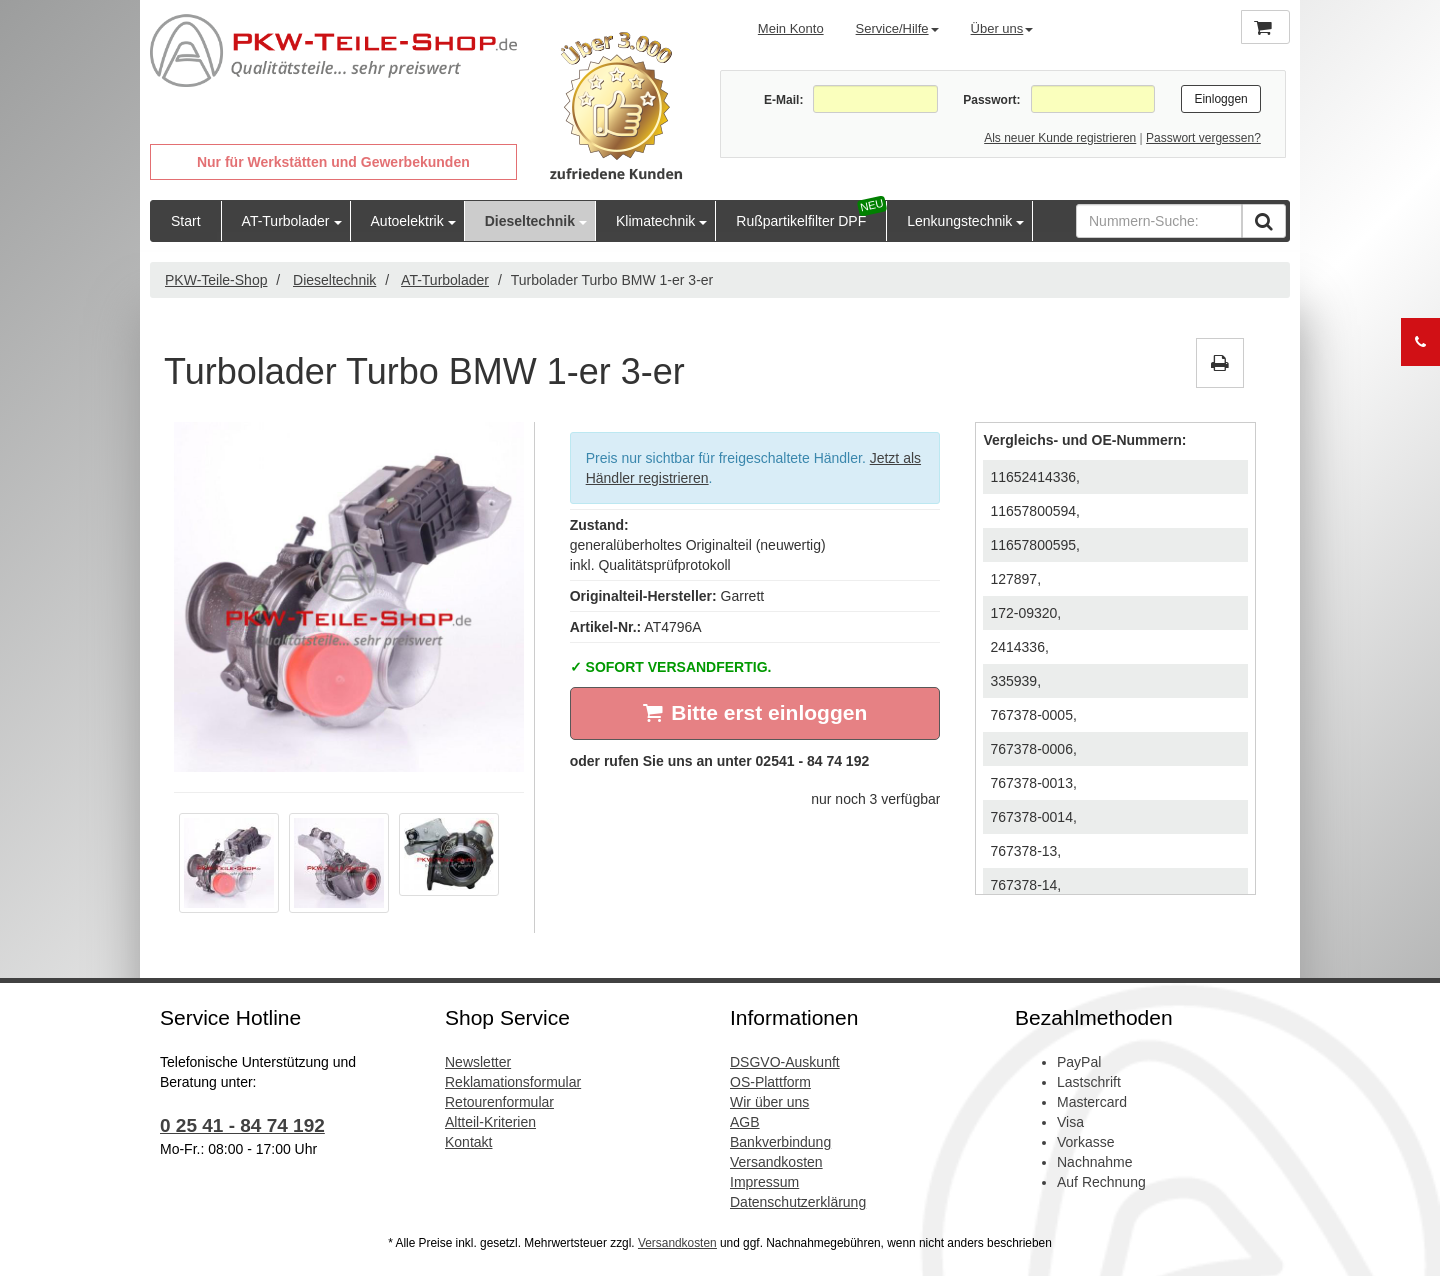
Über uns (1002, 28)
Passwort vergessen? (1203, 138)
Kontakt (468, 1142)
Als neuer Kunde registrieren (1060, 138)
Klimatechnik (655, 221)
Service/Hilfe (897, 28)
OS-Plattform (770, 1082)
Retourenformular (499, 1102)
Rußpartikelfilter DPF (801, 221)
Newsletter (478, 1062)
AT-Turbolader (286, 221)
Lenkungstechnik (959, 221)
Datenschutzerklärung (798, 1202)
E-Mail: (783, 100)
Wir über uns (769, 1102)
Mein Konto (791, 28)
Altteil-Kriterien (490, 1122)
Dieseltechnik (530, 221)
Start (186, 221)
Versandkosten (776, 1162)
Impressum (764, 1182)
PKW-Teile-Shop (216, 280)
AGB (745, 1122)
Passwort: (991, 100)
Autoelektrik (407, 221)
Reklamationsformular (513, 1082)
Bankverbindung (780, 1142)
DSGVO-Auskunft (785, 1062)
